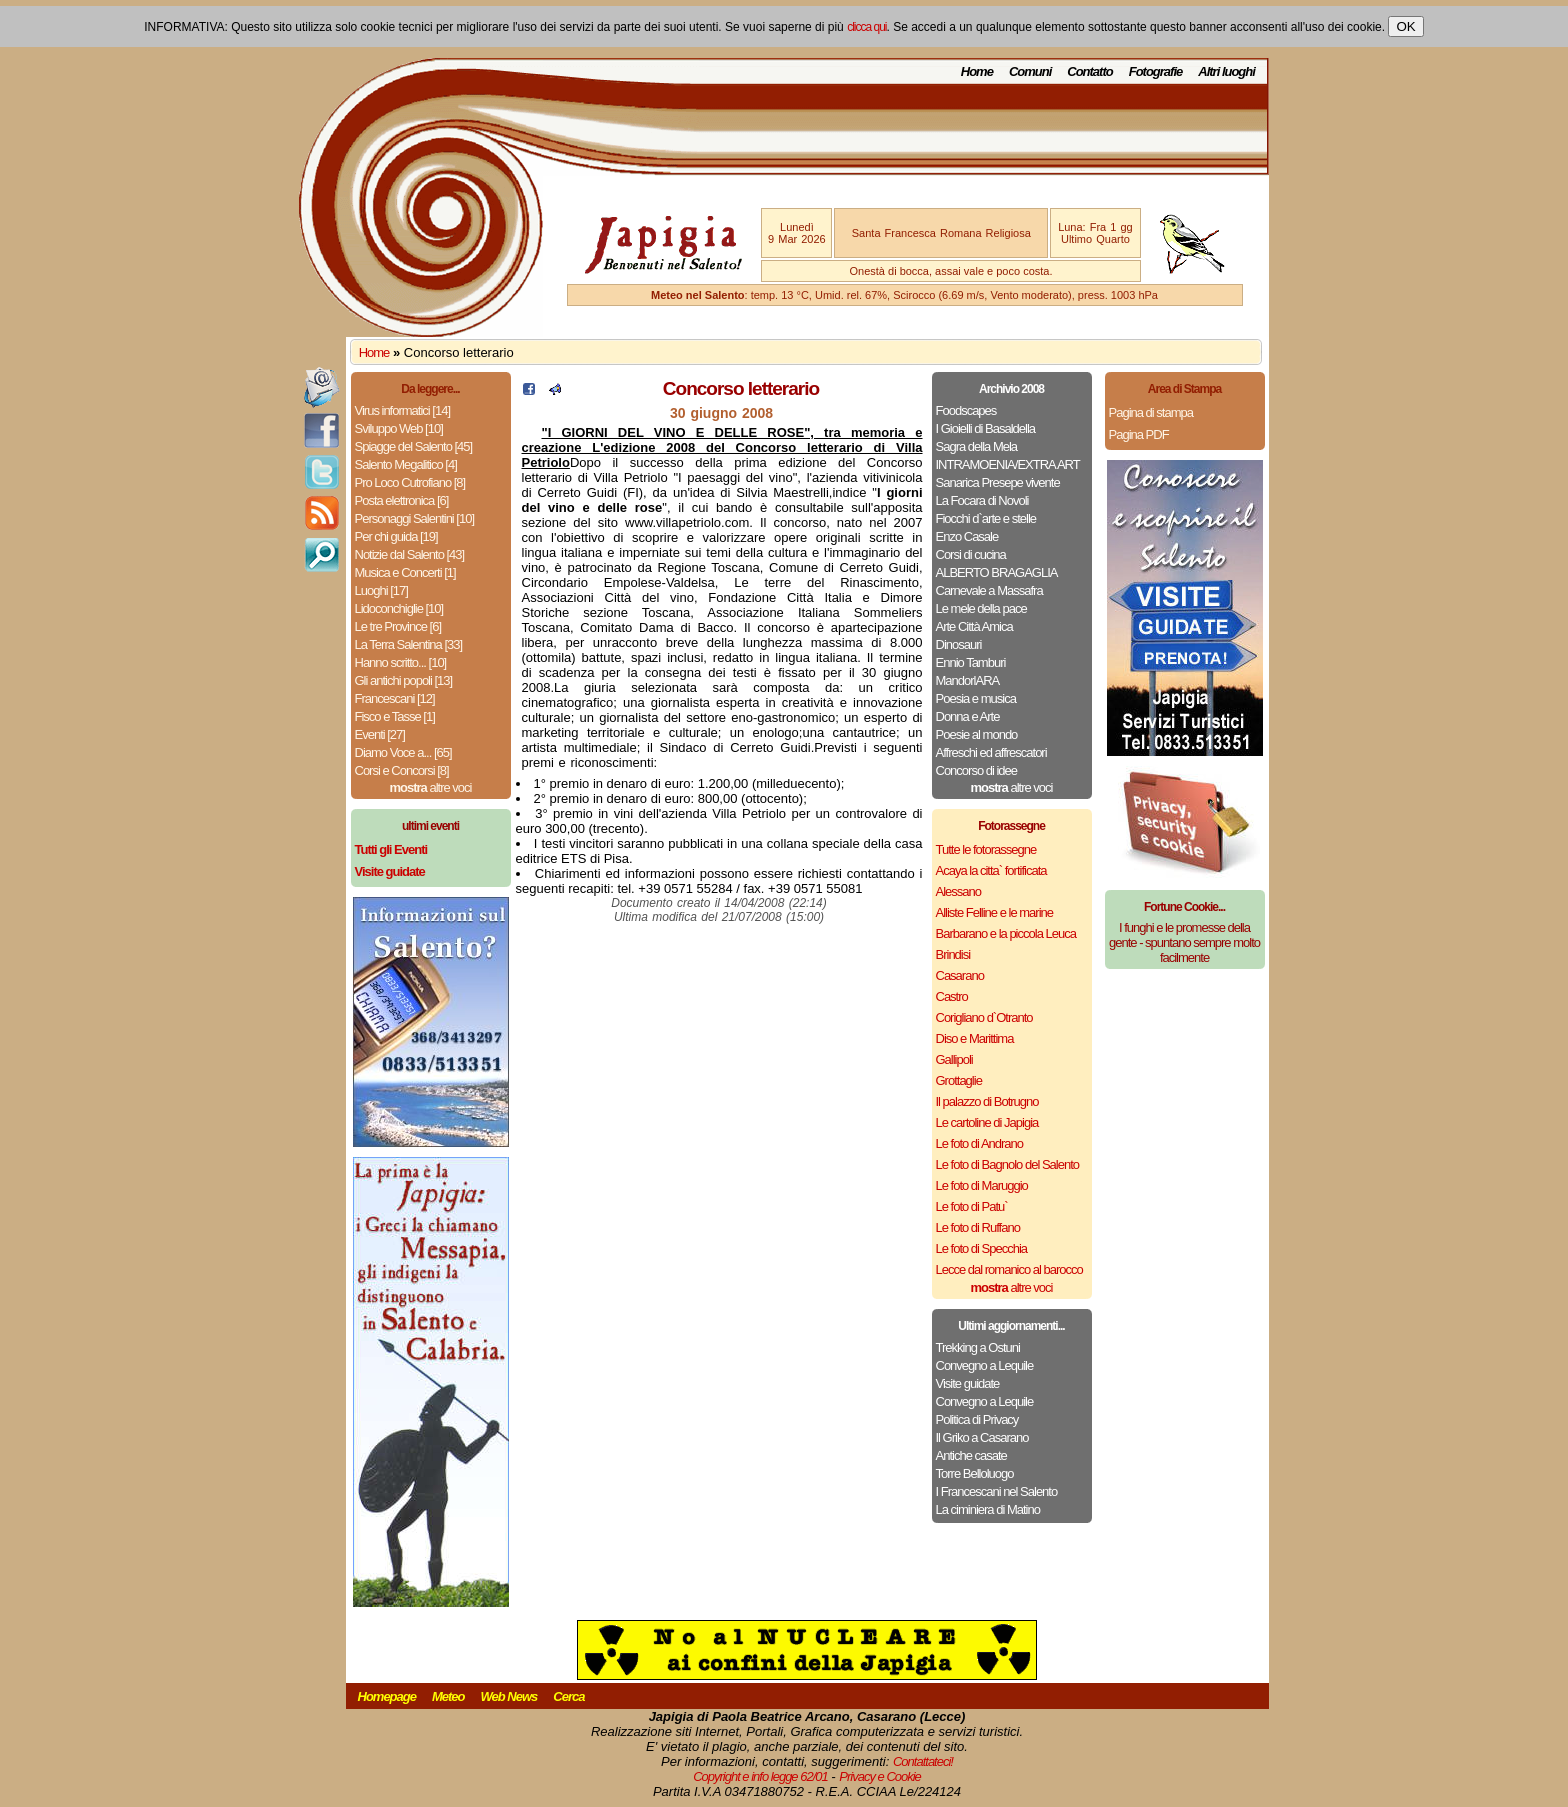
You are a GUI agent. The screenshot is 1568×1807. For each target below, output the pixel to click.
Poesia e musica (976, 698)
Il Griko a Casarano (982, 1437)
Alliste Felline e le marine (995, 912)
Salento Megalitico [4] (406, 464)
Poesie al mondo (977, 734)
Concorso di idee (977, 770)
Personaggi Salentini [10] (415, 518)
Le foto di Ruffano (978, 1227)
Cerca (568, 1696)
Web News (509, 1696)
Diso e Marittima (975, 1038)
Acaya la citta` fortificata (991, 870)
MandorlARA (968, 680)
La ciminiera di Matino (988, 1509)
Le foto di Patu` (972, 1206)
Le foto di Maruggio (982, 1185)
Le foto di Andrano (980, 1143)
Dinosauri (959, 644)
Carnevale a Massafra (989, 590)
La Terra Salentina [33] (409, 644)
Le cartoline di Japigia (987, 1122)
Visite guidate (968, 1383)
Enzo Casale (967, 536)
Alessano (958, 891)
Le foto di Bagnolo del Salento (1007, 1164)
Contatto (1089, 71)
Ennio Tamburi (971, 662)
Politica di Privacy (977, 1419)
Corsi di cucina (971, 554)
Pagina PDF (1139, 434)
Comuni (1030, 71)
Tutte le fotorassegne (986, 849)
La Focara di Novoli (982, 500)
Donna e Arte (968, 716)
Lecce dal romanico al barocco (1009, 1269)
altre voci (431, 787)
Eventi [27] (380, 734)
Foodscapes (966, 410)
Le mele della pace (981, 608)
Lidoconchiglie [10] (399, 608)
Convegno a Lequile (985, 1365)
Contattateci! (923, 1761)
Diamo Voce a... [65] (403, 752)
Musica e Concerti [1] (405, 572)
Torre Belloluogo (975, 1473)
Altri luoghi (1226, 71)
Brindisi (953, 954)
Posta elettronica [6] (402, 500)
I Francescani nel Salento (997, 1491)
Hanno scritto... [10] (401, 662)
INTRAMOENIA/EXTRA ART (1008, 464)
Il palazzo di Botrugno (987, 1101)
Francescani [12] (395, 698)
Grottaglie (959, 1080)
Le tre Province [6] (398, 626)
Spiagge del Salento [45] (414, 446)
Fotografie (1156, 71)
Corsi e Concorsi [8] (402, 770)
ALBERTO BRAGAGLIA (997, 572)
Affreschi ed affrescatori (991, 752)
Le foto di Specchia (982, 1248)
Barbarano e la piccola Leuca (1006, 933)
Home (977, 71)
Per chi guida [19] (396, 536)
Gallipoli (954, 1059)
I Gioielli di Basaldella (986, 428)
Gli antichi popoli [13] (404, 680)
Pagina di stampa (1151, 412)
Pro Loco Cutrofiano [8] (410, 482)
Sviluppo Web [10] (399, 428)
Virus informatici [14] (403, 410)
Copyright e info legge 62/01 (760, 1776)
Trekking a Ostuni (978, 1347)
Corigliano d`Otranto (984, 1017)
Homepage (387, 1696)
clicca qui (866, 27)
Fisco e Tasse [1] (395, 716)
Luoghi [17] (381, 590)
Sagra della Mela (977, 446)
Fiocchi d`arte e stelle (986, 518)
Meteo (448, 1696)
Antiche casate (971, 1455)
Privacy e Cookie (880, 1776)
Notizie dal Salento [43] (410, 554)
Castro (952, 996)
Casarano (960, 975)
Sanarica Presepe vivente (998, 482)
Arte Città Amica (974, 626)
